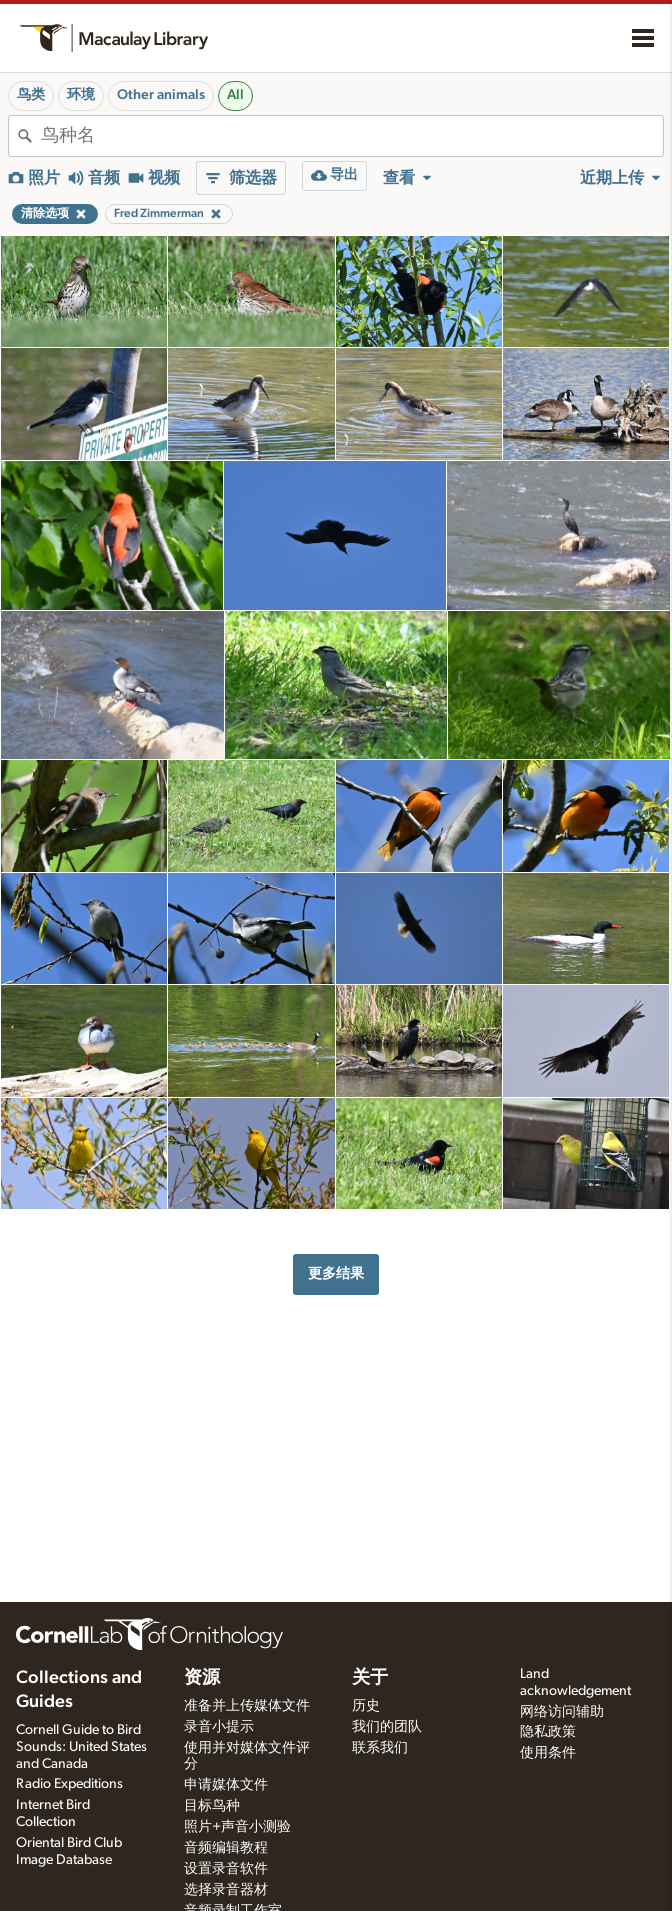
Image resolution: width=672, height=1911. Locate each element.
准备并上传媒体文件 (247, 1706)
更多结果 (336, 1273)
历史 (366, 1706)
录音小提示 (219, 1727)
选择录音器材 (226, 1890)
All (235, 95)
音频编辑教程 (226, 1848)
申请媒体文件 (226, 1785)
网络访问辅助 (562, 1712)
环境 (81, 95)
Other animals (161, 95)
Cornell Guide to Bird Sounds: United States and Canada (81, 1747)
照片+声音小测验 (237, 1827)
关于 (370, 1678)
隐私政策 (548, 1732)
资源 (202, 1678)
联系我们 (380, 1748)
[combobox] (352, 136)
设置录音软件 (226, 1869)
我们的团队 (387, 1727)
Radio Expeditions (69, 1784)
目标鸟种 (212, 1806)
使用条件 (548, 1753)
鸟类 (31, 95)
